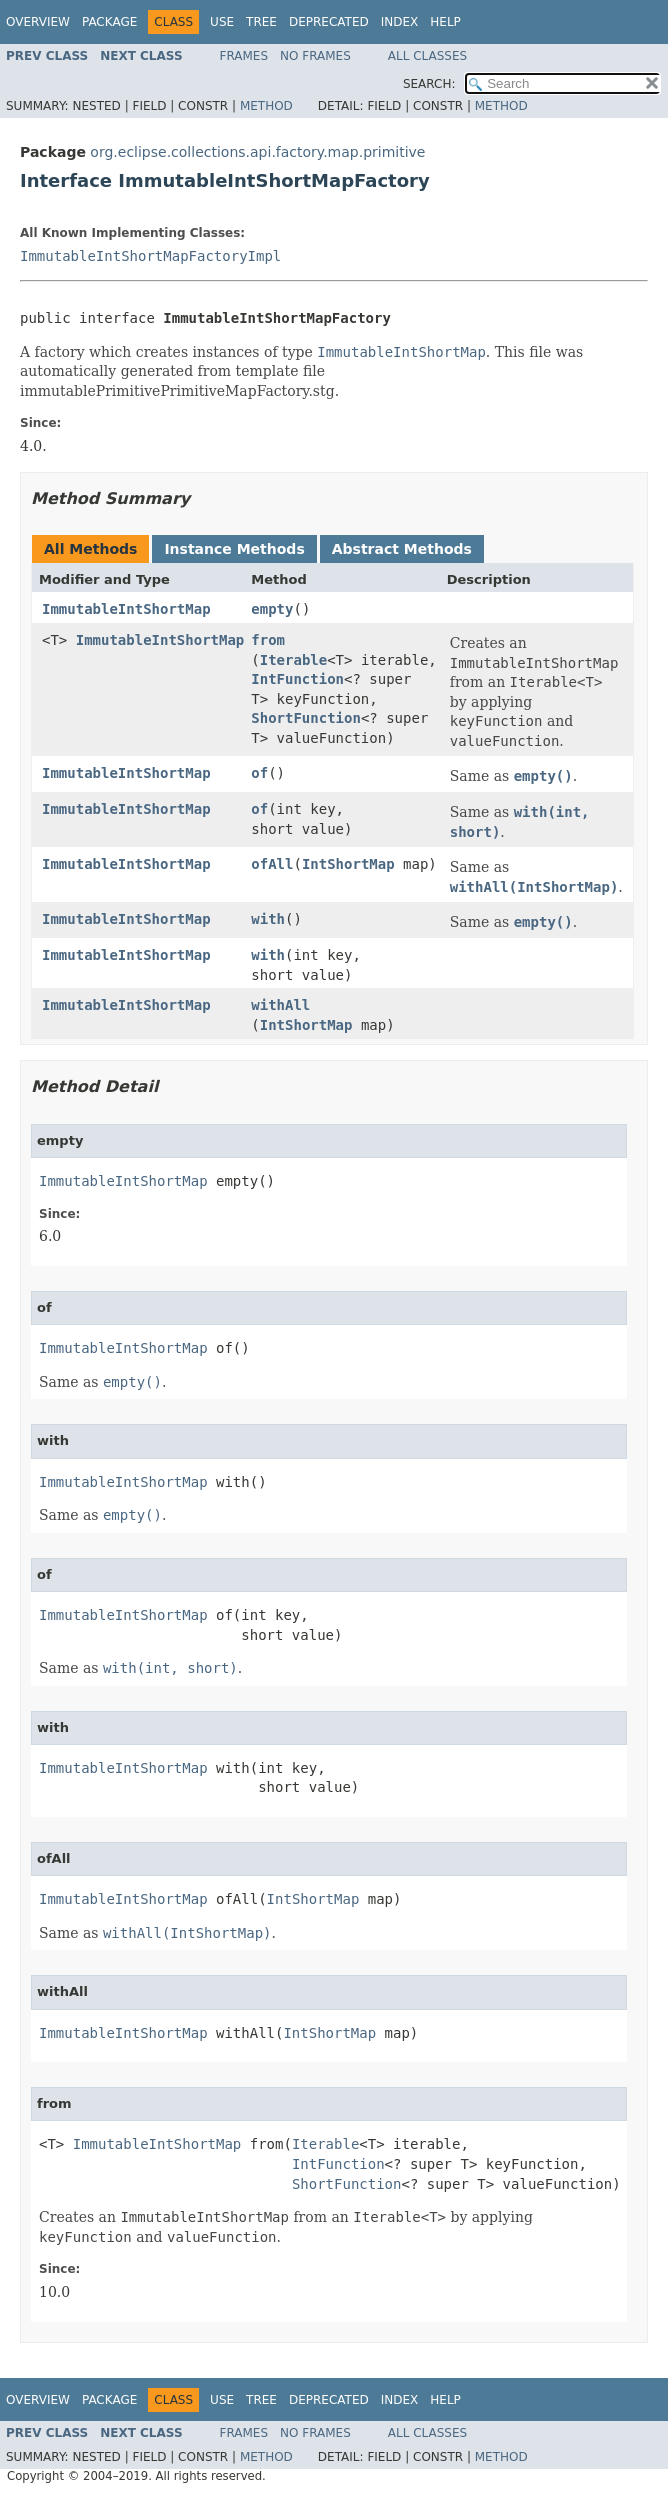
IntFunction (297, 679)
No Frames (315, 56)
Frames (244, 56)
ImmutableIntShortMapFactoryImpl (150, 256)
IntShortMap (348, 864)
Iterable (293, 660)
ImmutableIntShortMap (126, 609)
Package (109, 22)
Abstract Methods (402, 549)
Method (266, 106)
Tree (261, 22)
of (259, 773)
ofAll (272, 864)
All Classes (427, 56)
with (268, 919)
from (268, 640)
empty (272, 609)
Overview (38, 22)
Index (400, 22)
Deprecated (329, 22)
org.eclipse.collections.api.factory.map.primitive (257, 152)
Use (222, 22)
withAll (280, 1005)
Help (445, 22)
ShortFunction (306, 718)
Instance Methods (234, 549)
